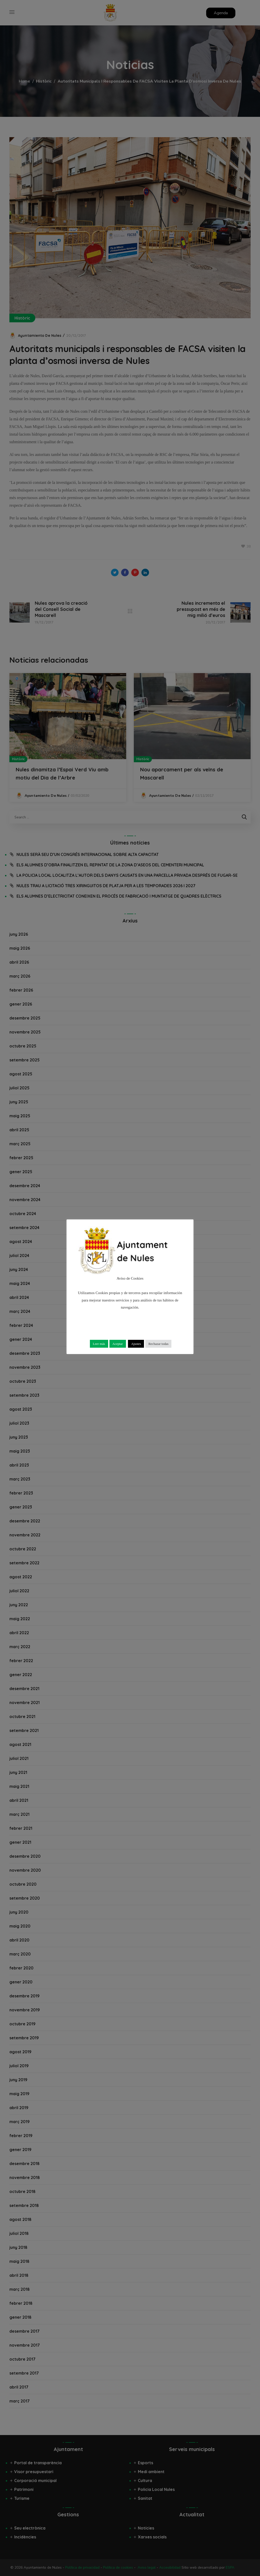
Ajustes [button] (136, 1344)
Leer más (99, 1344)
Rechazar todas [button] (158, 1344)
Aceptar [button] (117, 1344)
